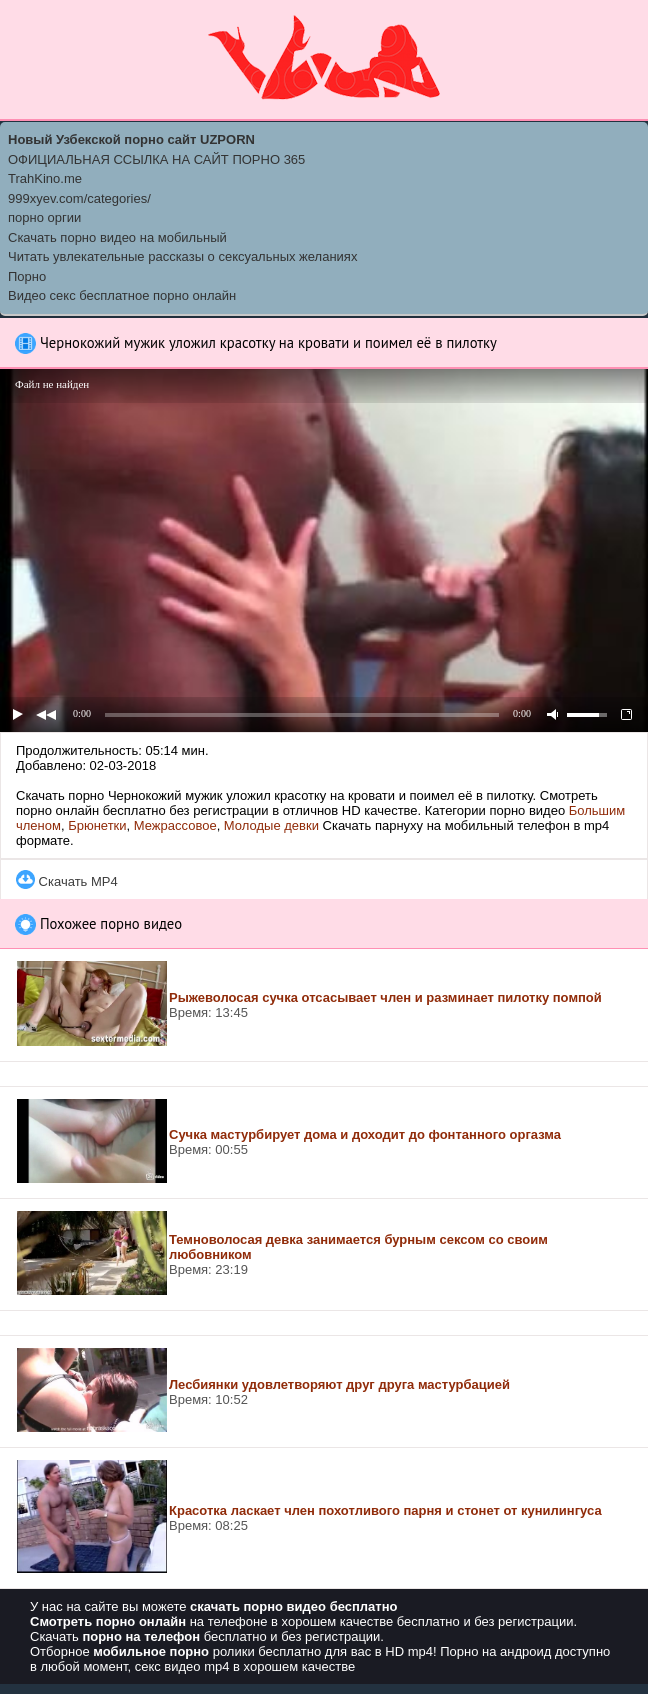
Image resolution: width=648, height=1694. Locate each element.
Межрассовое (175, 825)
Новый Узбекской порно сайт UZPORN (131, 139)
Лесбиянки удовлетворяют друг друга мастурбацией (339, 1384)
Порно (27, 276)
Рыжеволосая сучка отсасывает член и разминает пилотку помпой (385, 997)
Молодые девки (271, 825)
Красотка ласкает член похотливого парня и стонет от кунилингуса (385, 1510)
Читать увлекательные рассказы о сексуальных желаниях (182, 256)
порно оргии (44, 217)
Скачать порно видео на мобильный (117, 237)
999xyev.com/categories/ (79, 198)
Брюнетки (97, 825)
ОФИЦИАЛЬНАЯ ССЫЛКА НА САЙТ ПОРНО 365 (156, 159)
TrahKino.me (45, 178)
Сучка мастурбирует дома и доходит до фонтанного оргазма (365, 1134)
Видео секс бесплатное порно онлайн (122, 295)
